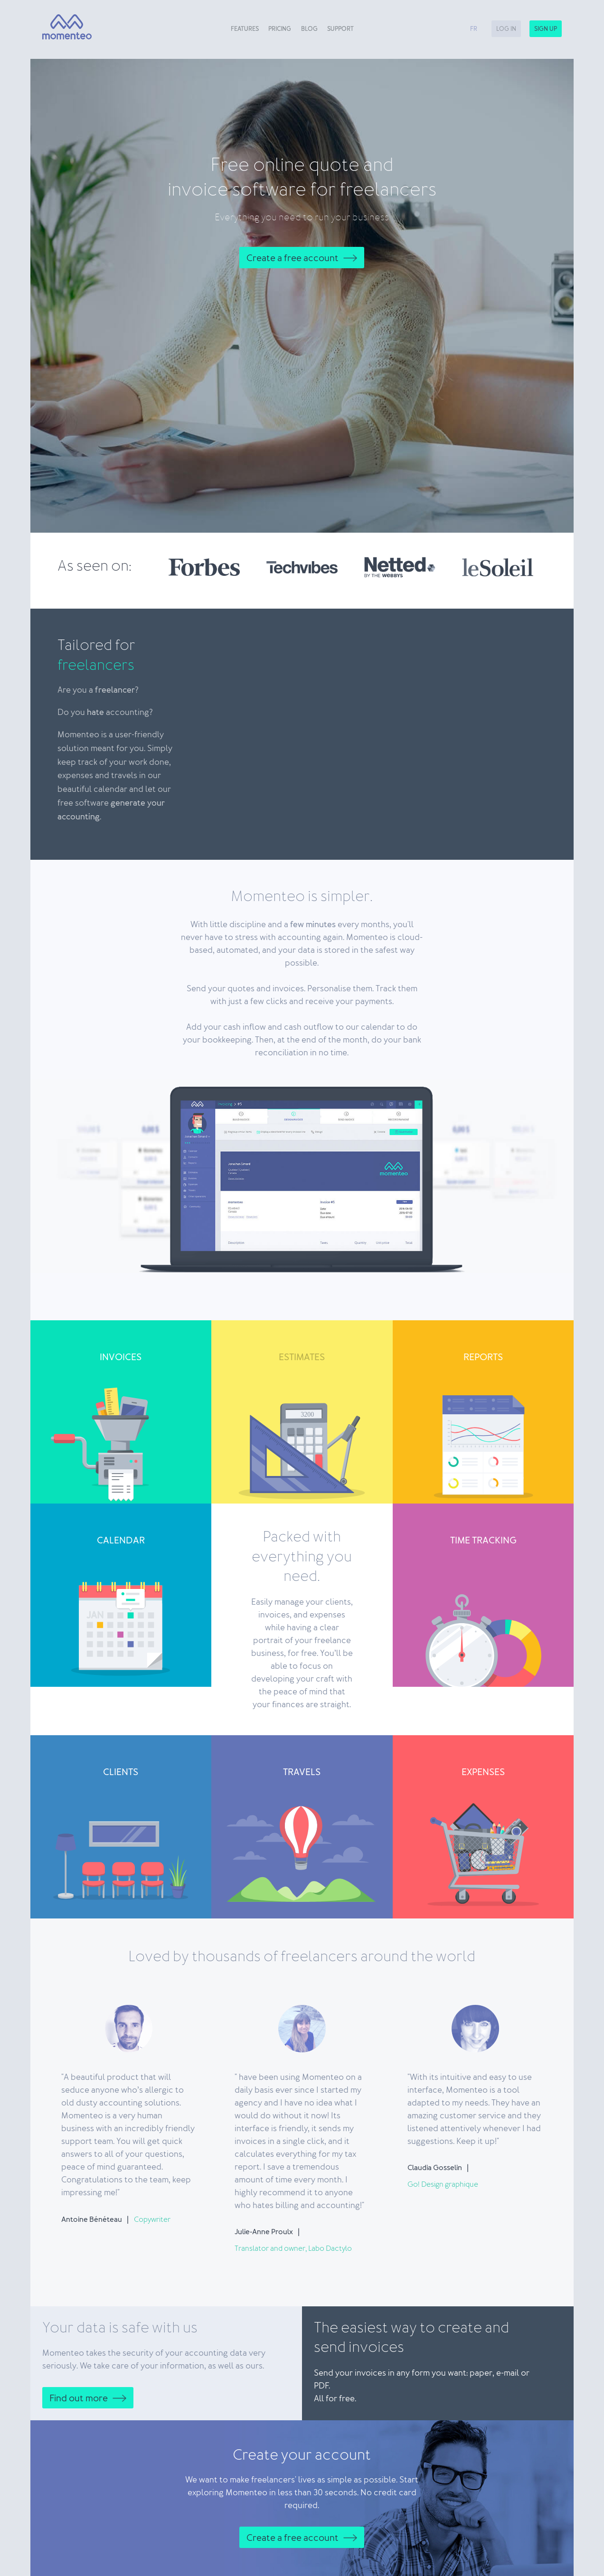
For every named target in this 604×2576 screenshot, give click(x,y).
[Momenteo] (63, 27)
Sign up (545, 29)
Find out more (78, 2398)
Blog (309, 29)
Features (245, 29)
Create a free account (292, 258)
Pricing (279, 29)
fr (473, 29)
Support (340, 29)
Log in (506, 29)
